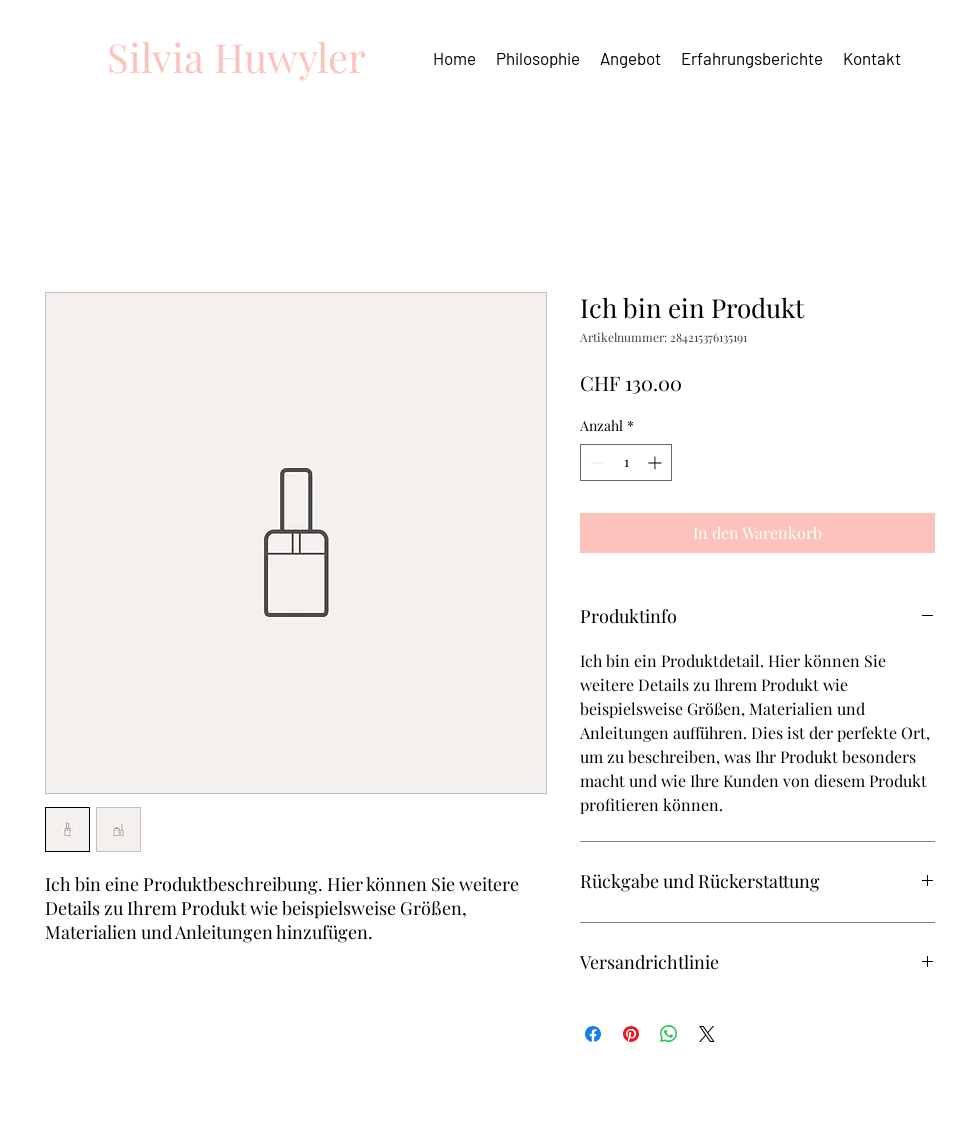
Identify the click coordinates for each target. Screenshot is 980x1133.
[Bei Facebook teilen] (593, 1034)
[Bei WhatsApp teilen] (669, 1034)
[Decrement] (595, 462)
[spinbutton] (626, 462)
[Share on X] (707, 1034)
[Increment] (656, 462)
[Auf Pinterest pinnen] (631, 1034)
